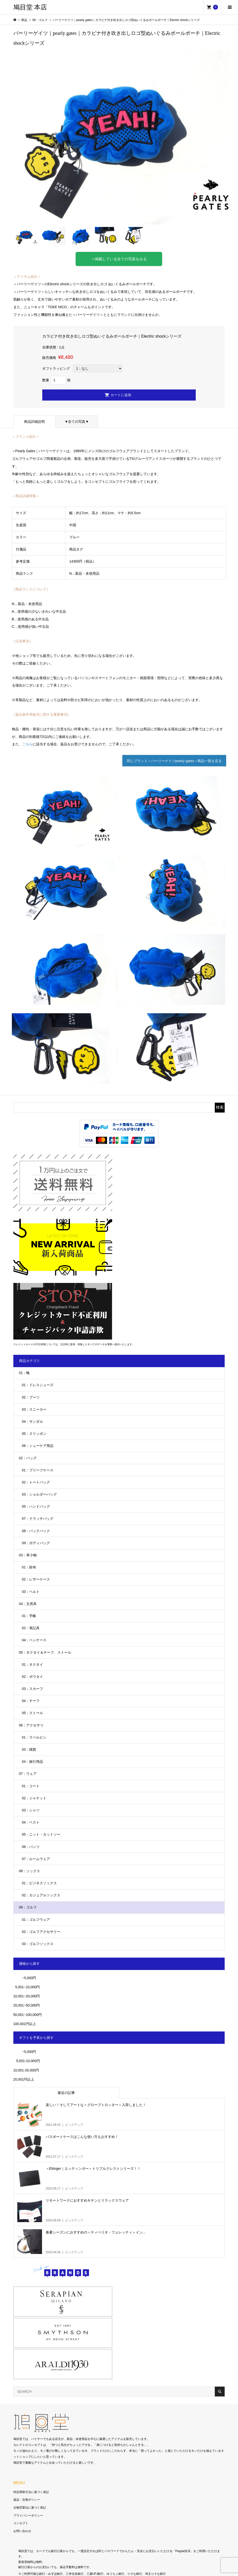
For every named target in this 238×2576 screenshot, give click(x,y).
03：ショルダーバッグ (39, 1494)
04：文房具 (28, 1604)
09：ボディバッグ (36, 1543)
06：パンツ (31, 1847)
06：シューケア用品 (38, 1446)
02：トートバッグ (36, 1482)
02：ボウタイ (32, 1677)
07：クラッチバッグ (38, 1519)
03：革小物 (28, 1555)
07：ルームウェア (36, 1859)
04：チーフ (31, 1701)
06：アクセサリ (31, 1725)
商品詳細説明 (34, 422)
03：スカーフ (32, 1689)
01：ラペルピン (34, 1737)
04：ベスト (31, 1822)
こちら (27, 744)
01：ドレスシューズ (38, 1385)
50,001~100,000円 (27, 2015)
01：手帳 (29, 1616)
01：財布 (29, 1567)
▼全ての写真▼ (77, 422)
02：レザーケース (36, 1579)
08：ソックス (29, 1871)
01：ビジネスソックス (39, 1883)
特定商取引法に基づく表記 (31, 2492)
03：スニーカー (34, 1409)
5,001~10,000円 (26, 1987)
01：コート (31, 1786)
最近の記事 (66, 2093)
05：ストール (32, 1713)
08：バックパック (36, 1531)
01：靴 (24, 1373)
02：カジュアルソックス (41, 1895)
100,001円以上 (24, 2024)
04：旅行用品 (32, 1762)
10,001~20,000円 (26, 1996)
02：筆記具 (31, 1628)
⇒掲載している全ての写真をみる (119, 259)
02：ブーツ (31, 1397)
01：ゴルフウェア (36, 1920)
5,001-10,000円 (26, 2061)
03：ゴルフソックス (38, 1944)
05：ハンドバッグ (36, 1506)
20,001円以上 (23, 2079)
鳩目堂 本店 (30, 7)
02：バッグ (28, 1458)
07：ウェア (28, 1774)
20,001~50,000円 (26, 2005)
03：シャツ (31, 1810)
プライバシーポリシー (28, 2515)
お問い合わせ (22, 2531)
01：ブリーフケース (38, 1470)
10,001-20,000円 (26, 2070)
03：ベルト (31, 1592)
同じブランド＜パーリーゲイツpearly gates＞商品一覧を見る (174, 761)
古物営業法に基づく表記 (29, 2507)
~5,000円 (29, 1978)
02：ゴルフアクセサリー (41, 1932)
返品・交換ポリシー (26, 2499)
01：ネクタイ (32, 1664)
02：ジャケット (34, 1798)
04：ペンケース (34, 1640)
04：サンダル (32, 1421)
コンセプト (20, 2523)
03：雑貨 (29, 1749)
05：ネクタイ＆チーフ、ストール (45, 1652)
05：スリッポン (34, 1434)
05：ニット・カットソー (41, 1834)
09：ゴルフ (28, 1907)
